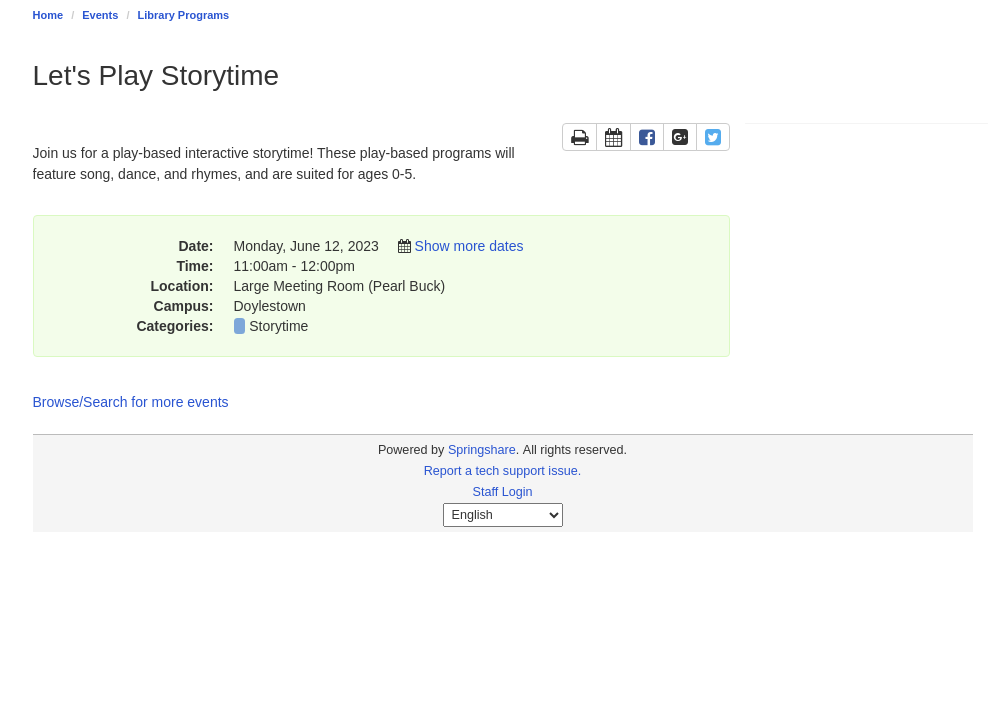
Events (100, 15)
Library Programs (184, 15)
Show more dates (469, 246)
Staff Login (503, 492)
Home (48, 15)
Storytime (278, 326)
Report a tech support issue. (503, 471)
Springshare (482, 450)
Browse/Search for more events (131, 402)
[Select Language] (503, 515)
